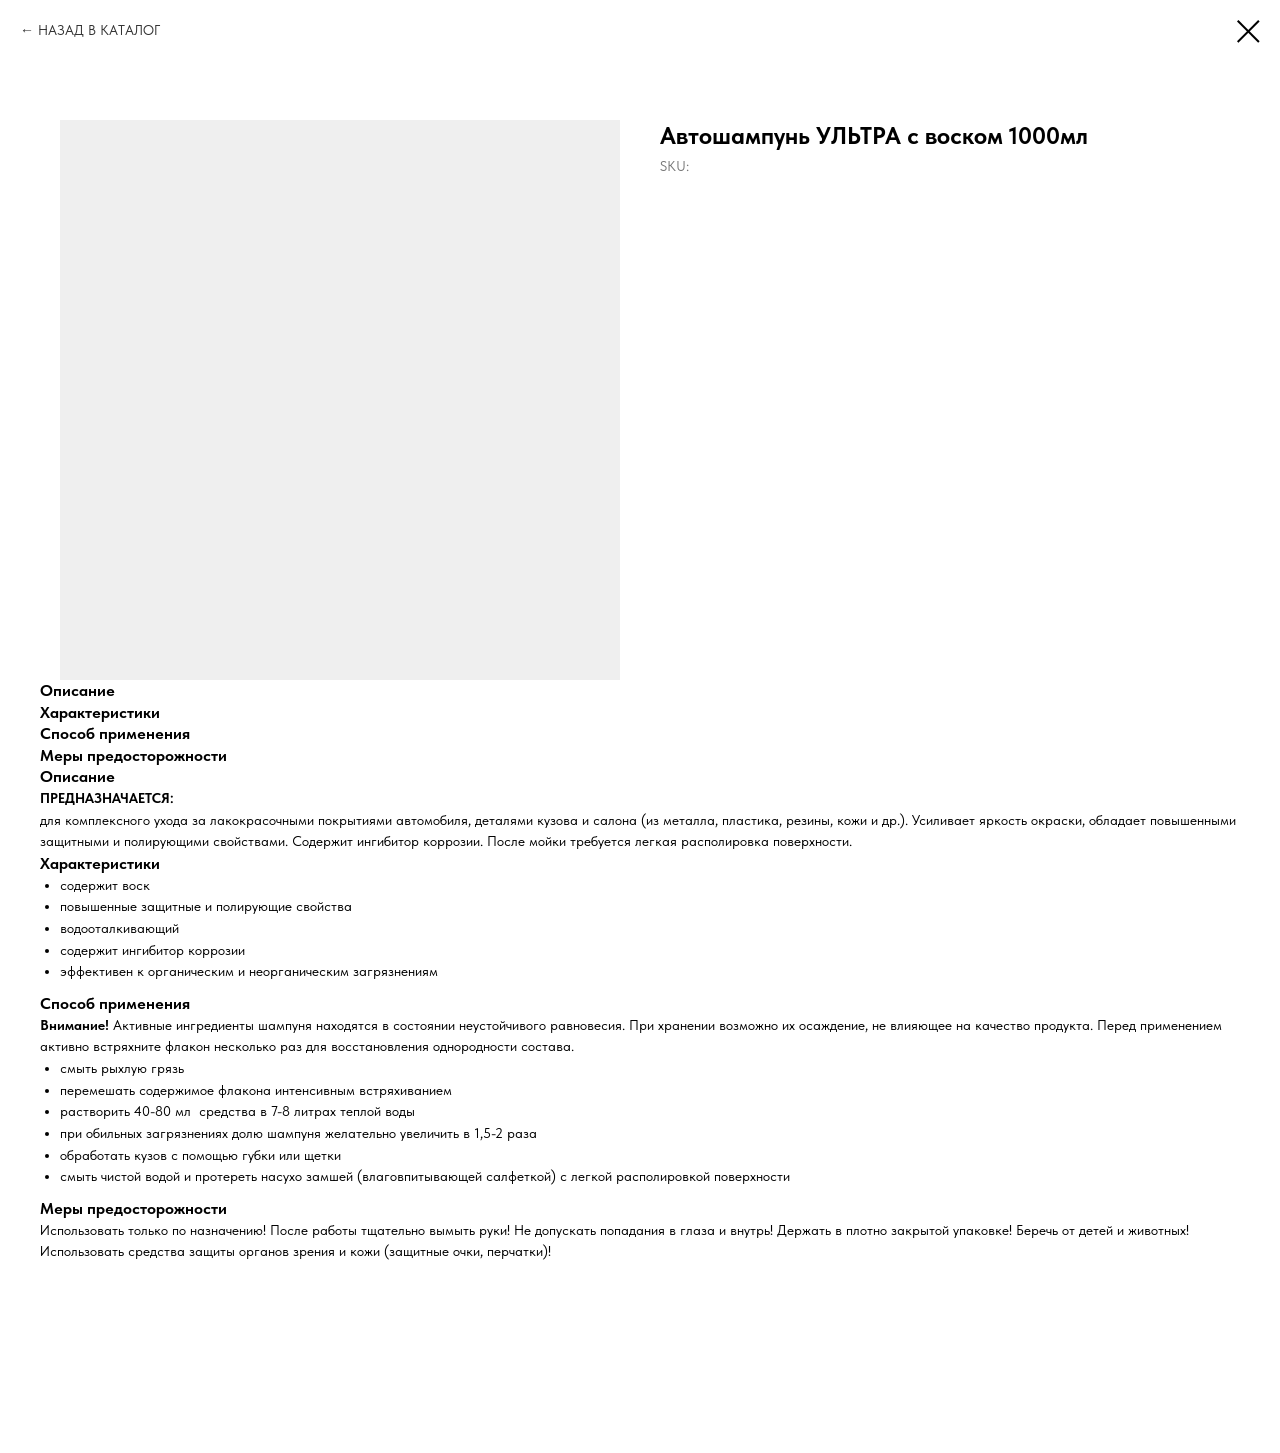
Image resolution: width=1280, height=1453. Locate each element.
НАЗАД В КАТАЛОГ (99, 30)
